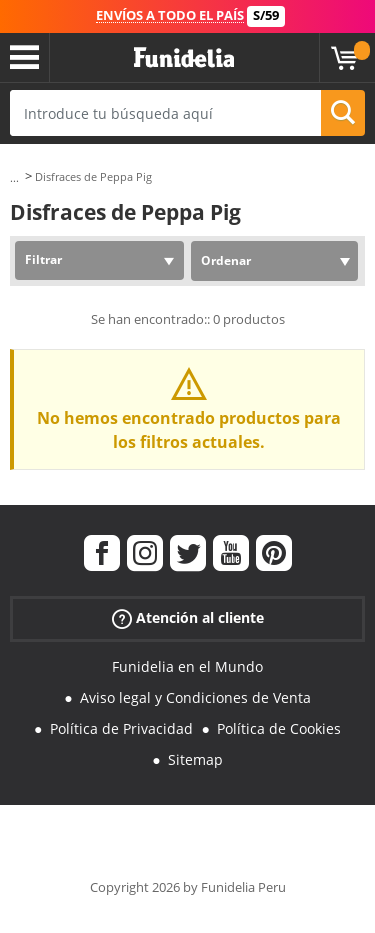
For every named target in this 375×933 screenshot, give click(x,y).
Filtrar (43, 259)
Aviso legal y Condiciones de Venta (195, 697)
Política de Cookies (279, 728)
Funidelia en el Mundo (187, 666)
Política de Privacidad (121, 728)
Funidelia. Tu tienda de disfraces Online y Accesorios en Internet (184, 58)
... (14, 177)
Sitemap (195, 759)
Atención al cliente (188, 618)
